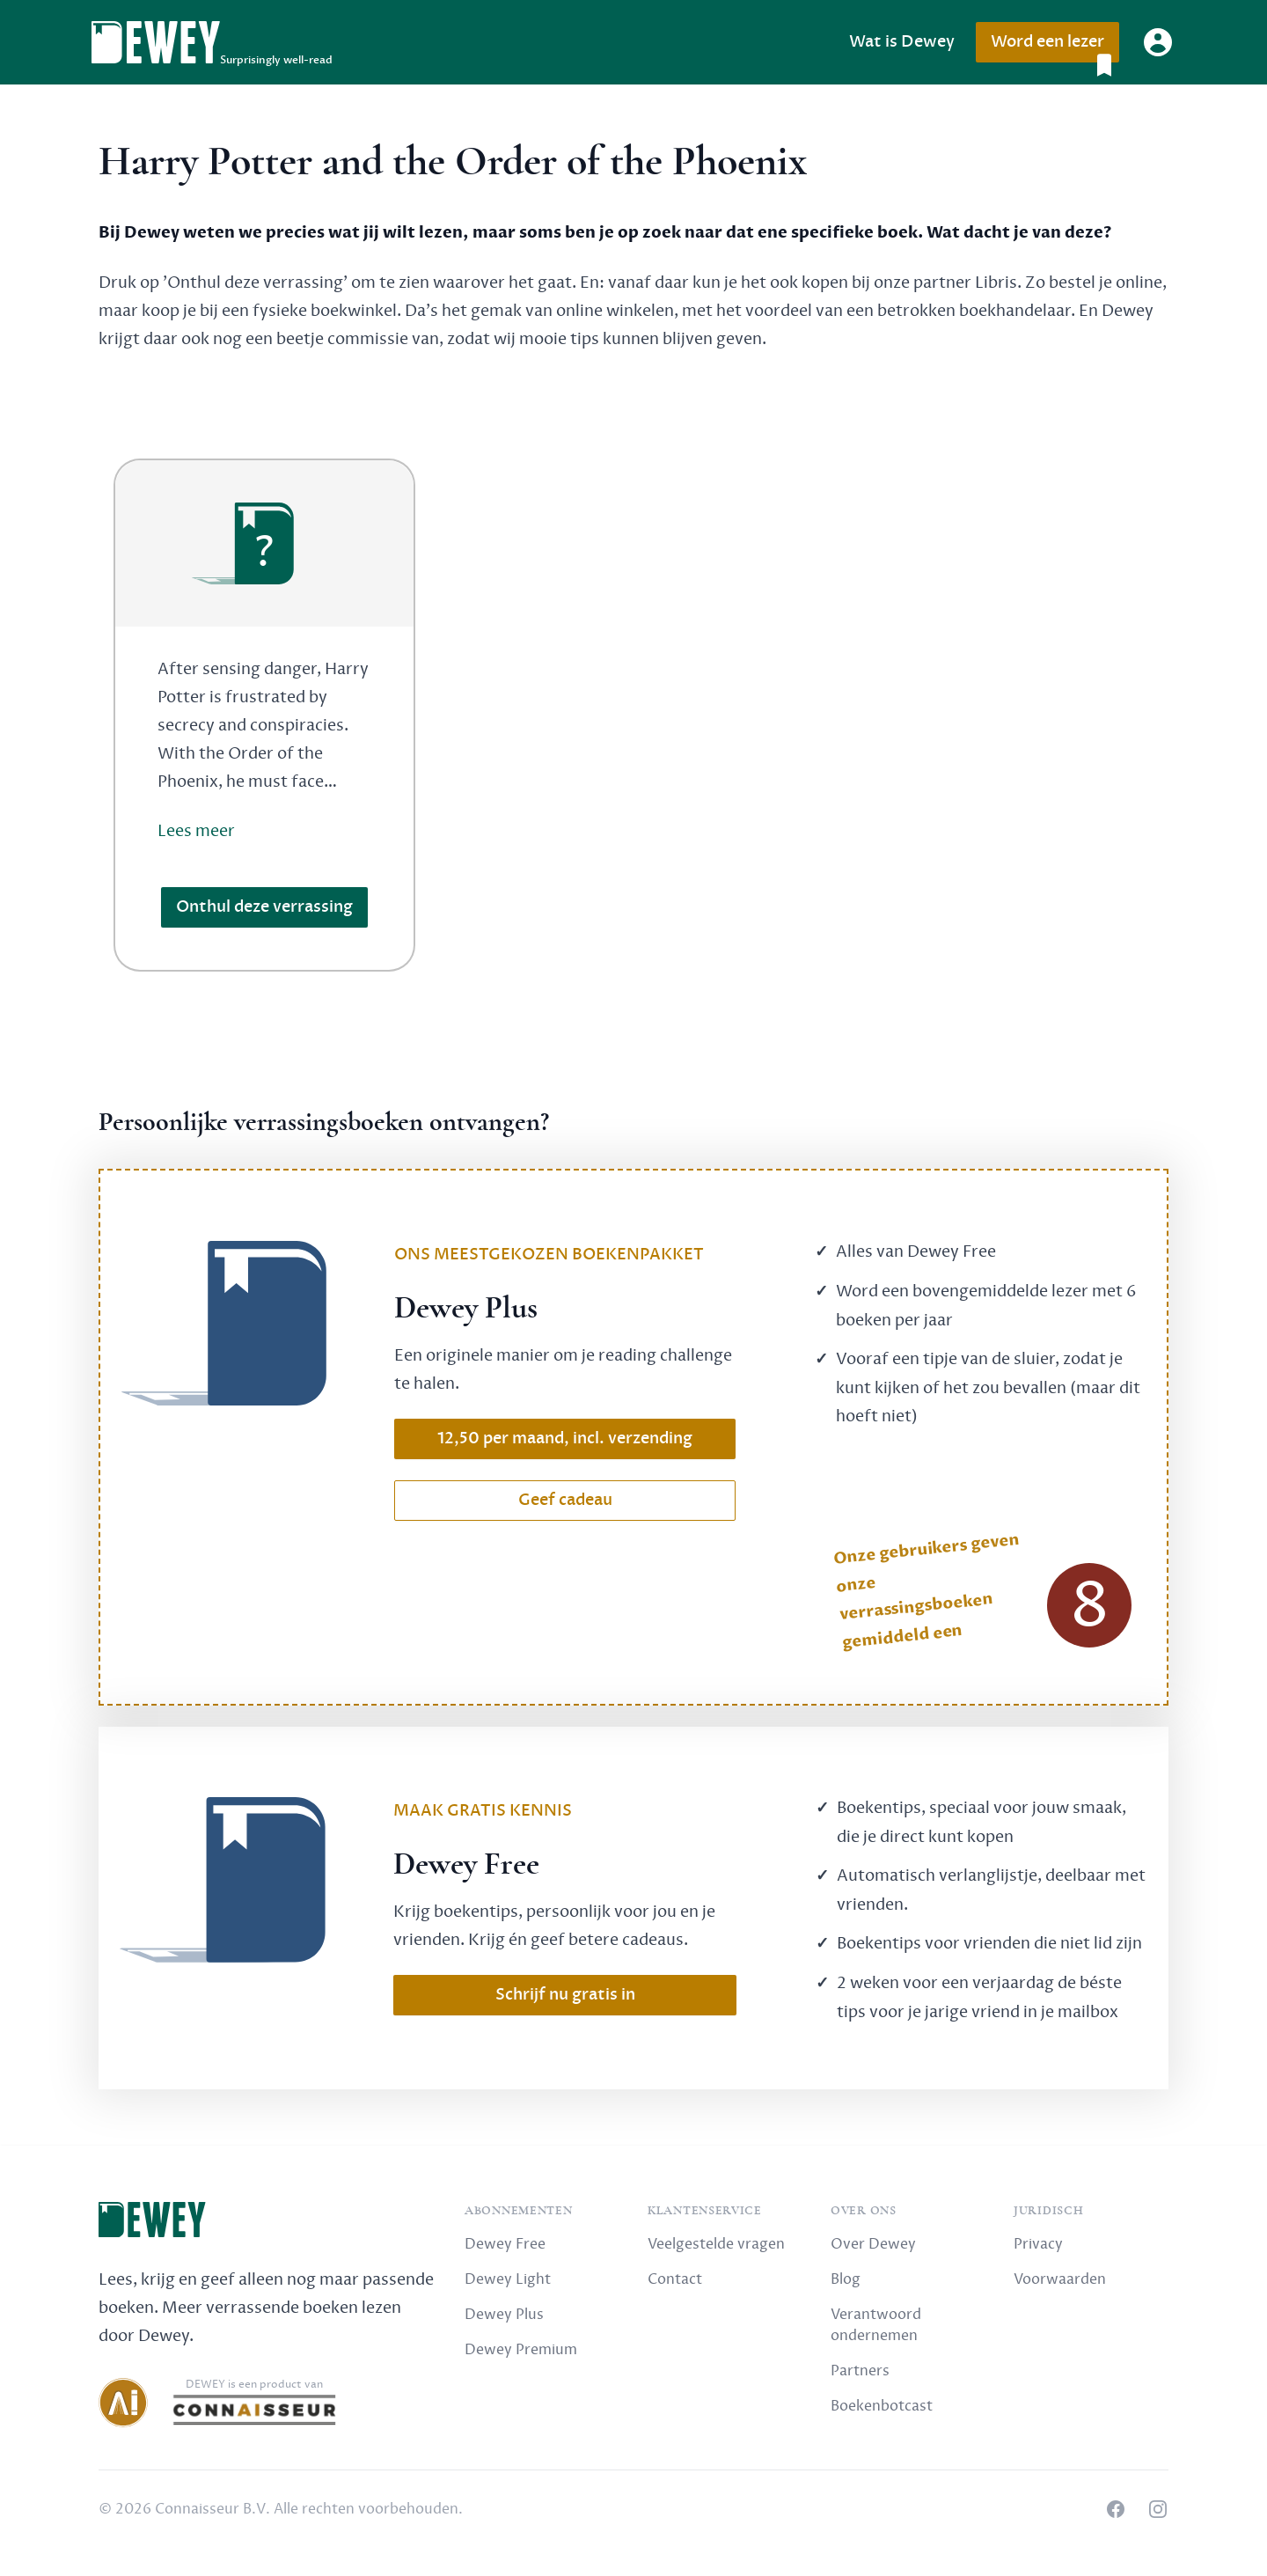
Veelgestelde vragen (716, 2244)
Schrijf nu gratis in (565, 1995)
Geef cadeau (565, 1500)
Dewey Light (508, 2279)
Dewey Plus (504, 2314)
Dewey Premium (521, 2350)
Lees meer (196, 830)
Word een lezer (1054, 47)
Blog (846, 2279)
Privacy (1038, 2244)
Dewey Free (505, 2244)
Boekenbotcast (882, 2406)
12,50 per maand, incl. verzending (564, 1438)
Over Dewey (873, 2244)
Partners (860, 2371)
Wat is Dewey (902, 42)
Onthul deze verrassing (264, 907)
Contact (675, 2279)
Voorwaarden (1060, 2279)
